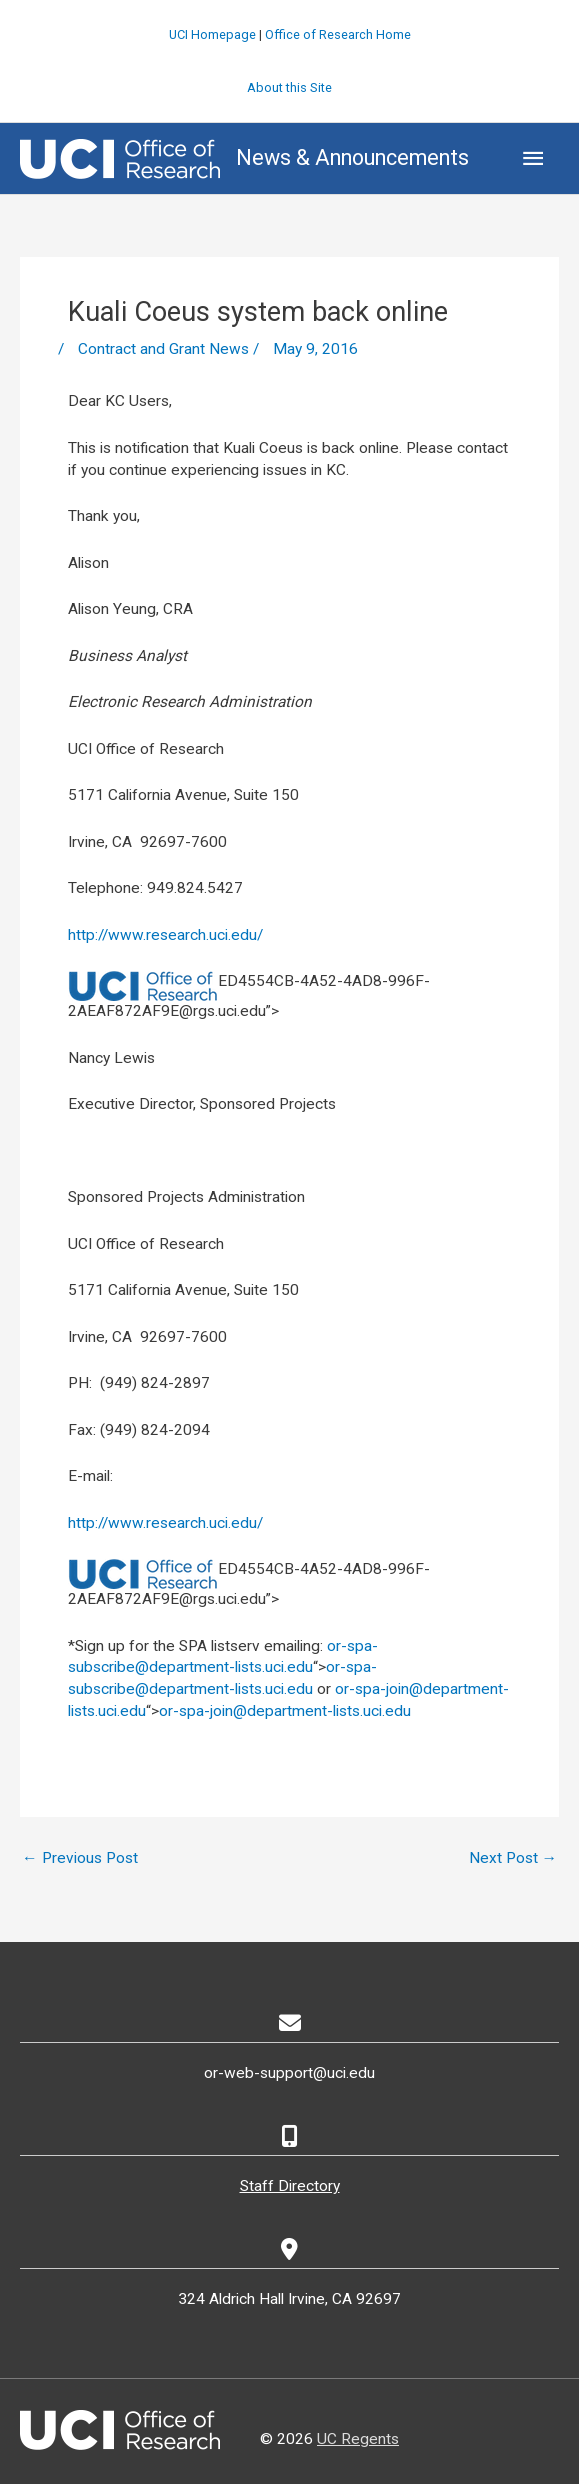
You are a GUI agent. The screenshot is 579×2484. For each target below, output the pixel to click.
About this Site (289, 86)
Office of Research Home (338, 33)
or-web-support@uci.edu (289, 2073)
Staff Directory (290, 2186)
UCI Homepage (212, 33)
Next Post (513, 1857)
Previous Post (80, 1857)
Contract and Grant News (163, 349)
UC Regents (358, 2438)
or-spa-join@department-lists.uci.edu (285, 1710)
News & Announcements (352, 157)
